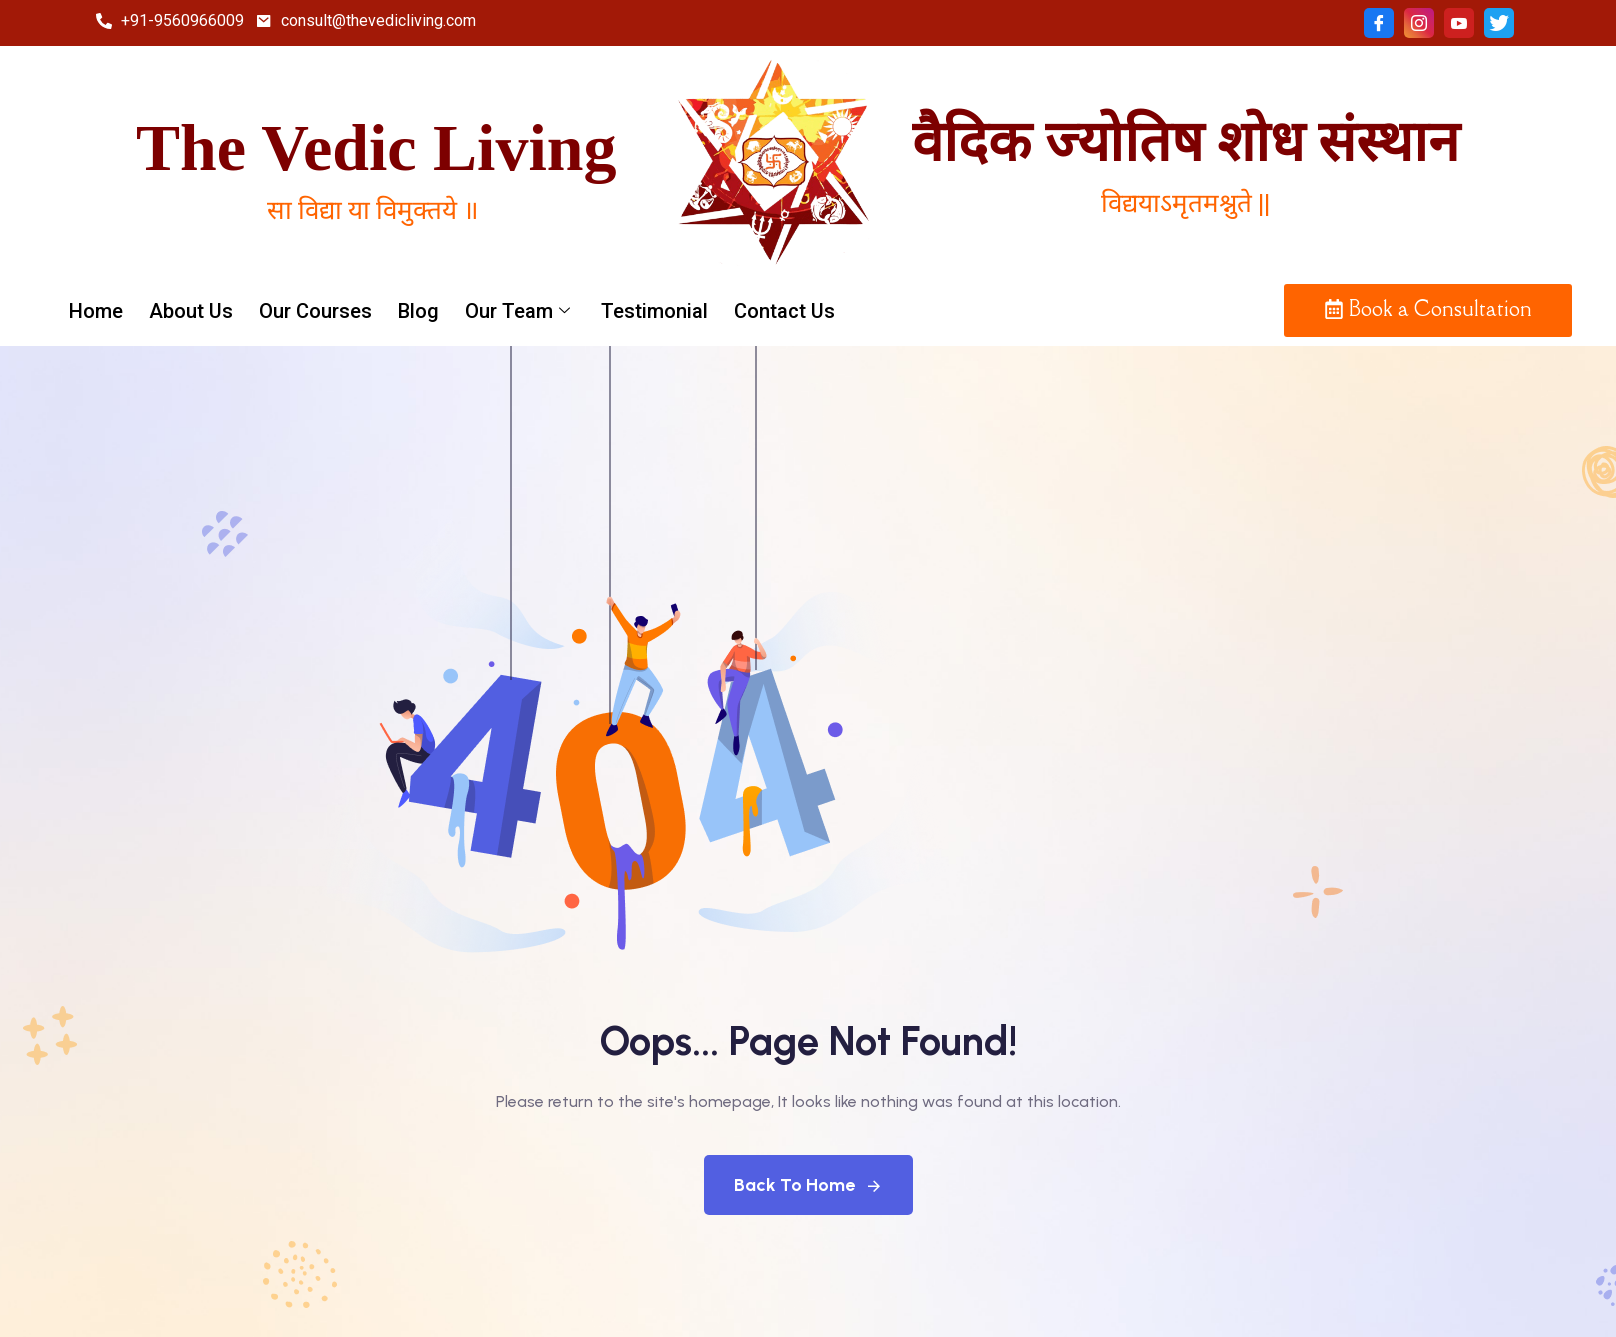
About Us (191, 311)
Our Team (520, 311)
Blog (418, 311)
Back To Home (808, 1185)
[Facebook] (1379, 23)
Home (96, 311)
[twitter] (1499, 23)
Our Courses (315, 311)
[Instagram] (1419, 23)
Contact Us (784, 311)
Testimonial (654, 311)
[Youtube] (1459, 23)
